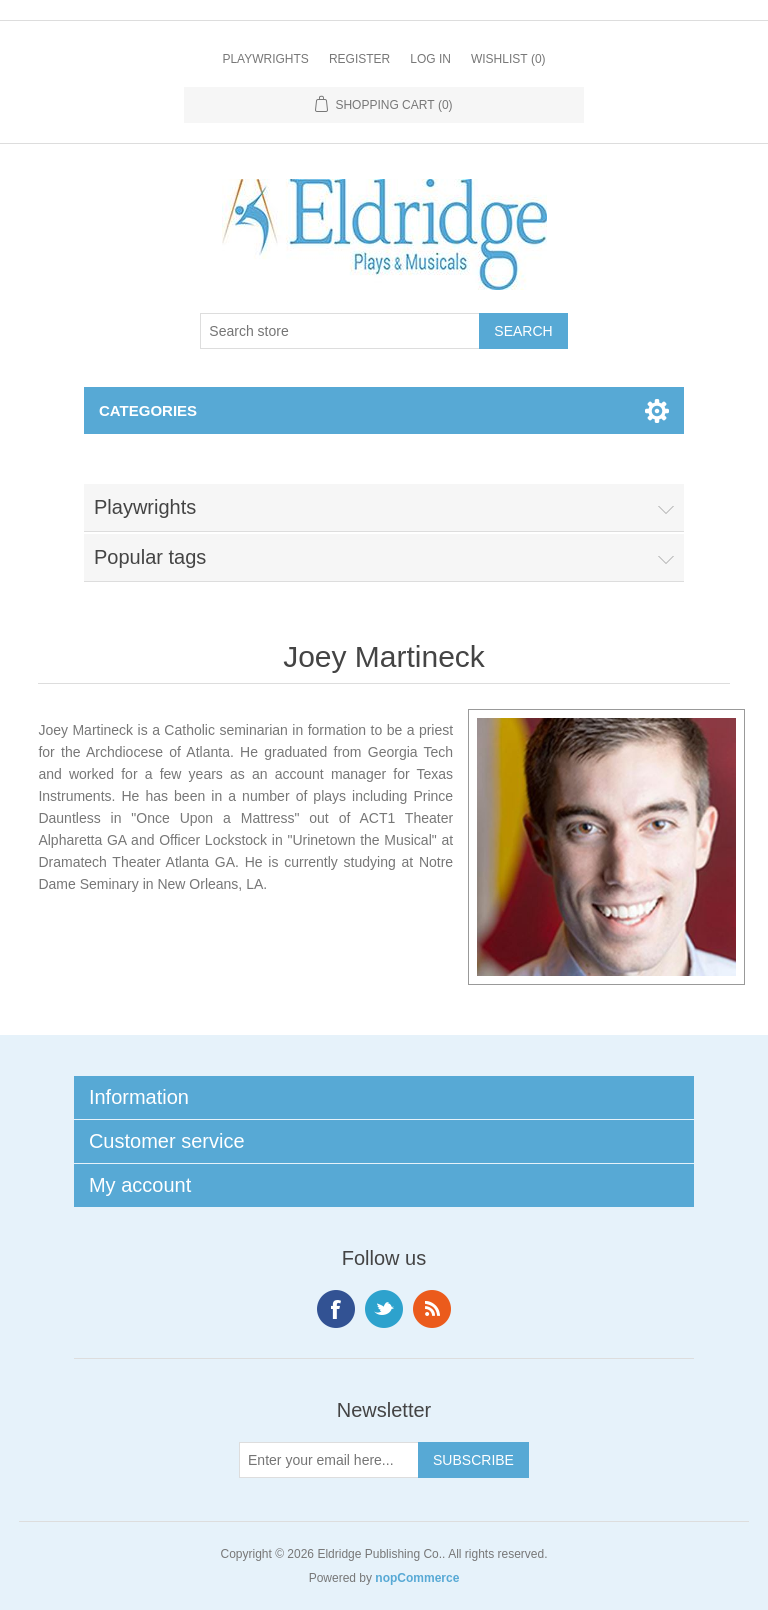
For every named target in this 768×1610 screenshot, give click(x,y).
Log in (430, 59)
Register (359, 59)
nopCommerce (417, 1578)
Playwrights (265, 59)
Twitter (384, 1309)
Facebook (336, 1309)
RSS (432, 1309)
